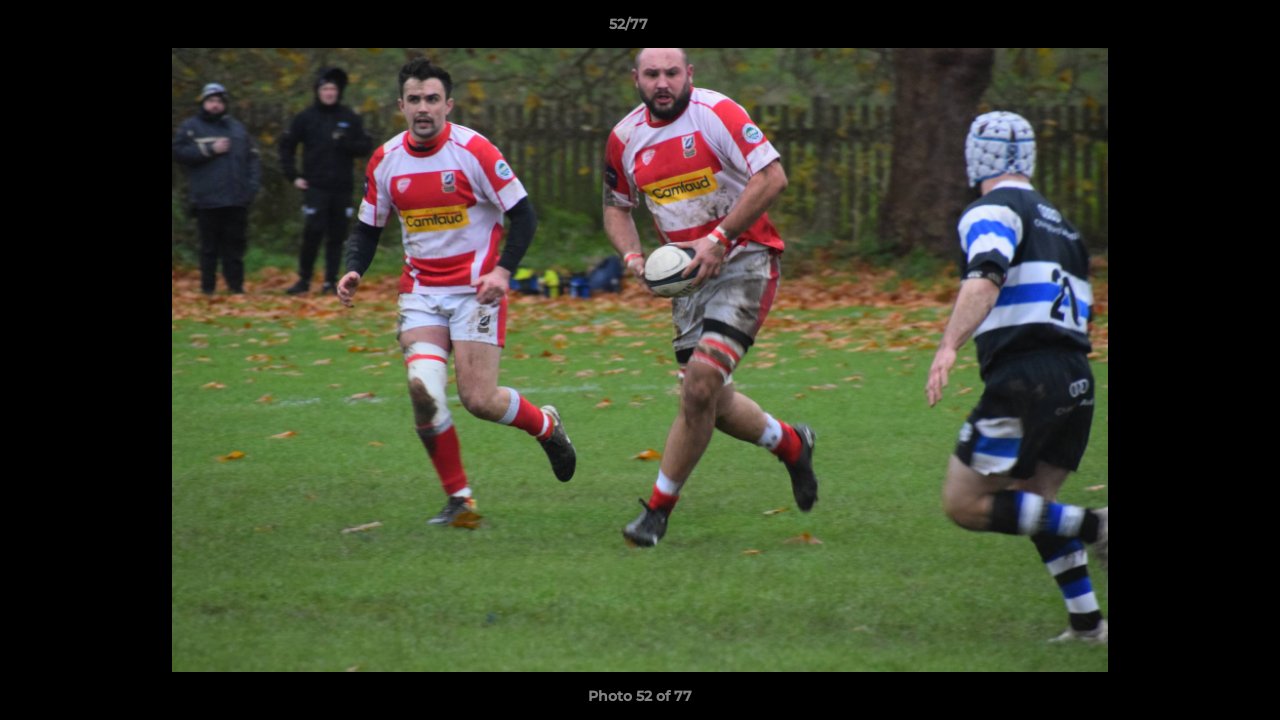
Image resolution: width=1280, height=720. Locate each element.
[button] (1196, 29)
